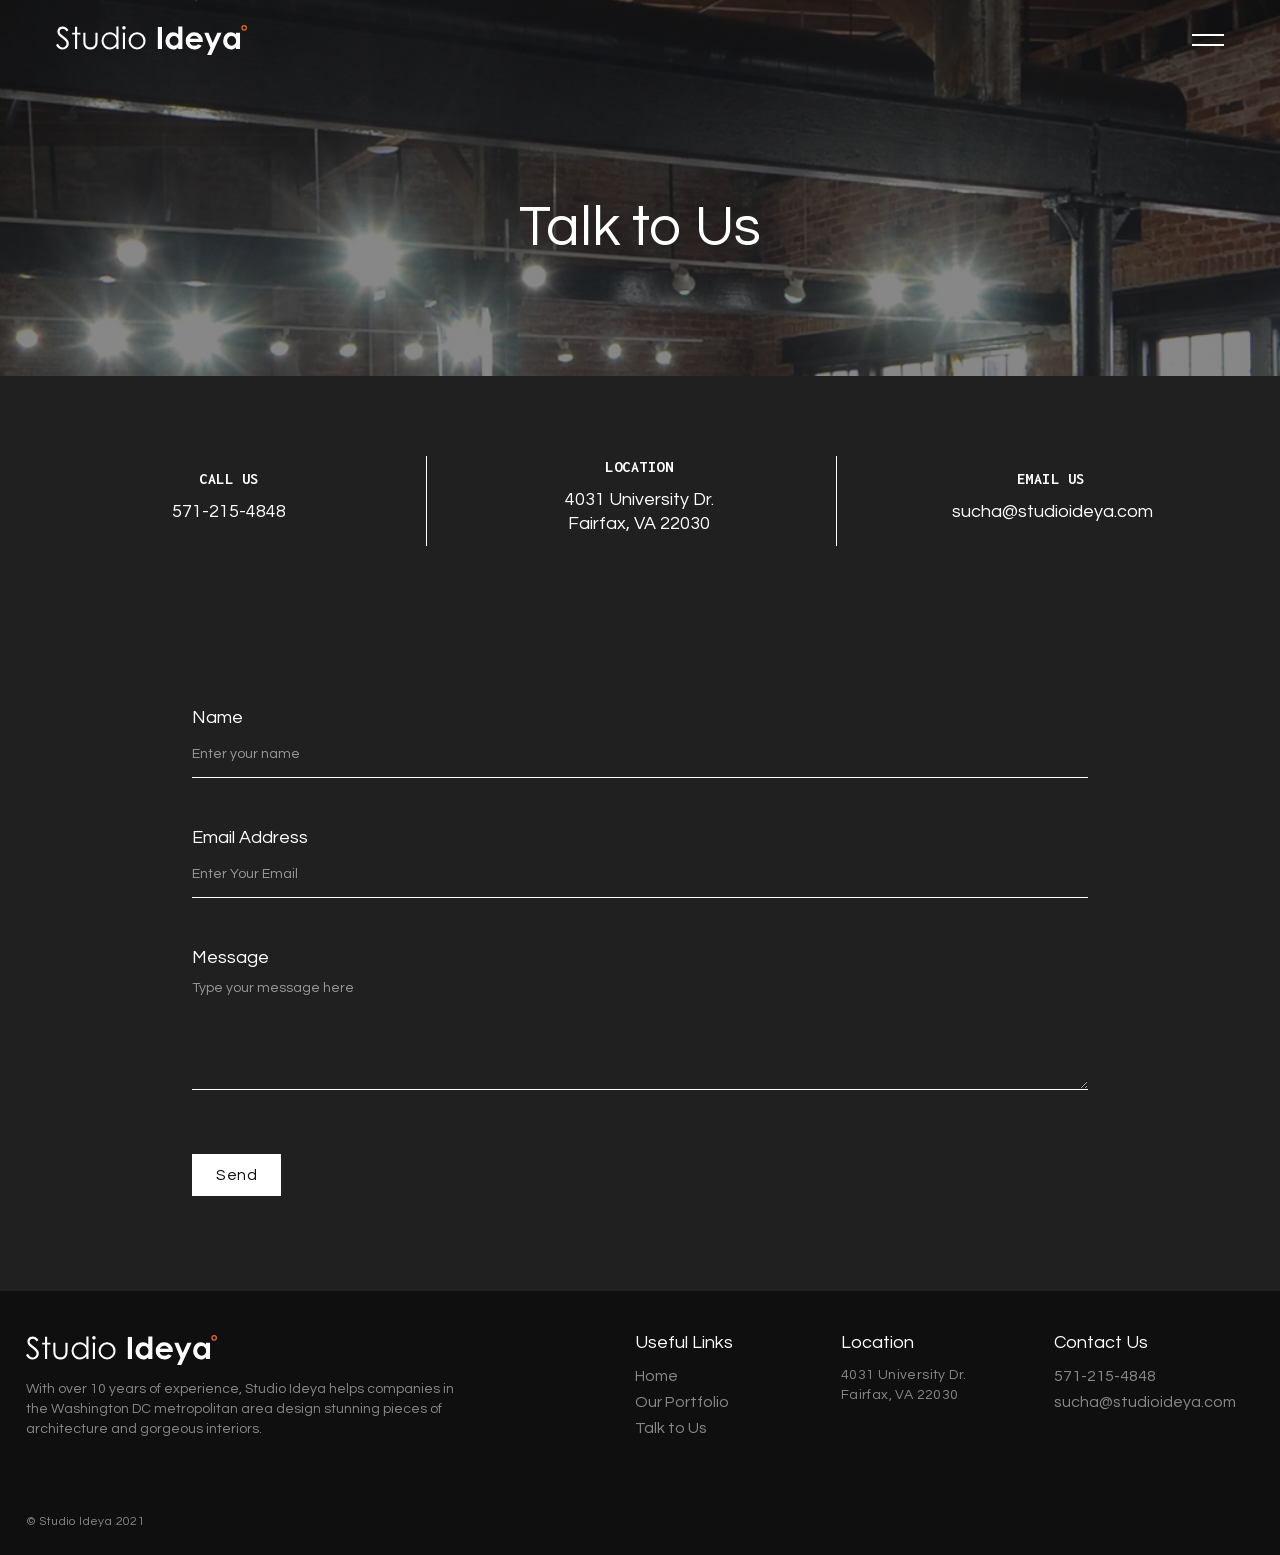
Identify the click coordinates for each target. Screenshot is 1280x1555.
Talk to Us (671, 1428)
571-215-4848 (229, 511)
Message (230, 957)
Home (656, 1376)
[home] (151, 40)
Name (217, 717)
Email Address (250, 837)
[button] (1208, 40)
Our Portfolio (682, 1402)
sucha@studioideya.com (1052, 511)
